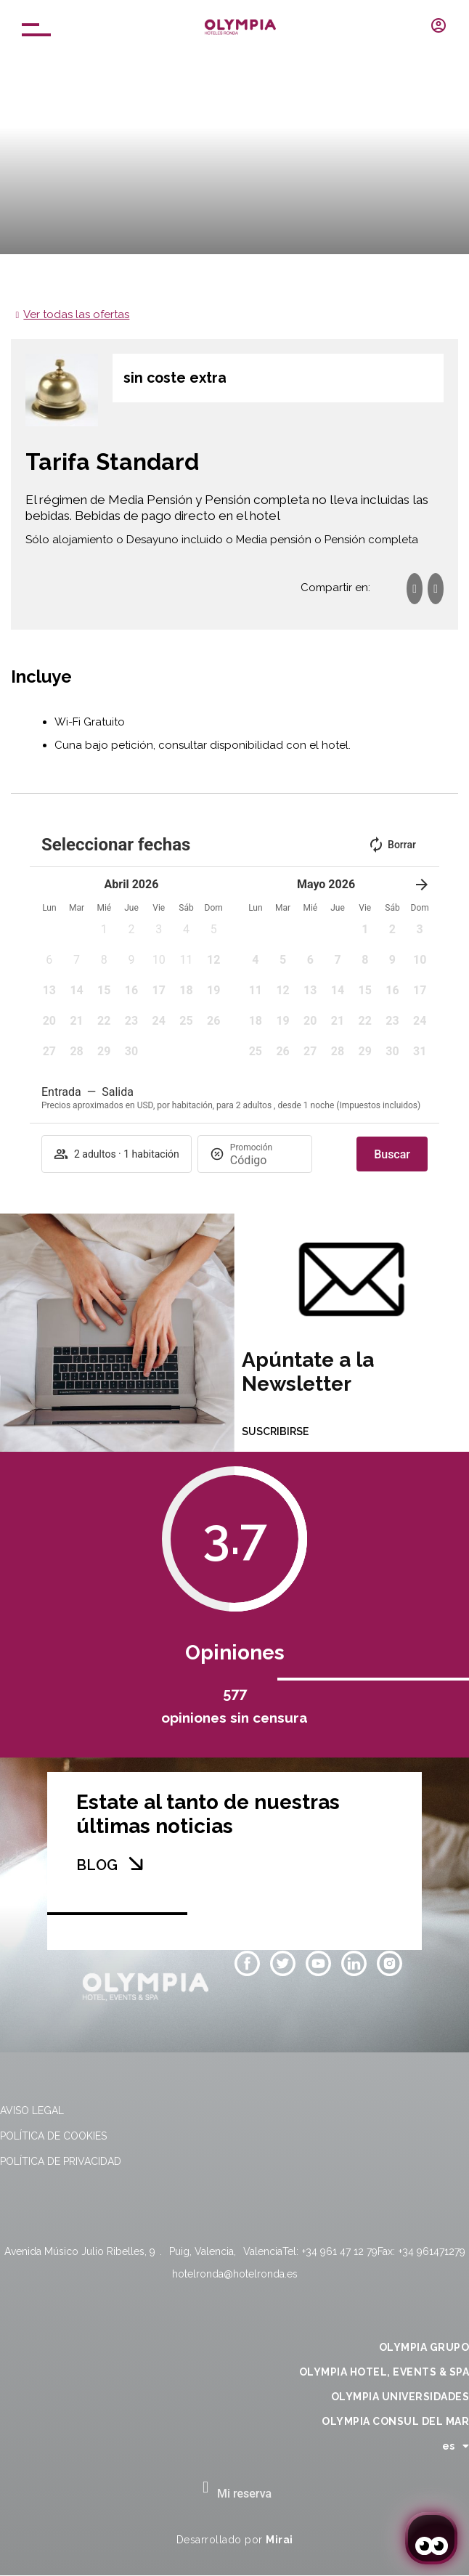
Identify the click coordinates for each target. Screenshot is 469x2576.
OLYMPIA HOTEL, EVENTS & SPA (384, 2372)
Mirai (279, 2539)
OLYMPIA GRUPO (424, 2347)
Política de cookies (53, 2136)
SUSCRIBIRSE (275, 1431)
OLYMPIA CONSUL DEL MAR (395, 2421)
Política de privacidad (60, 2161)
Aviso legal (32, 2110)
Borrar (391, 844)
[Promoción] (265, 1160)
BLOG (97, 1865)
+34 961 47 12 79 (340, 2251)
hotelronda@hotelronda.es (235, 2274)
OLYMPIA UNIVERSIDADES (400, 2396)
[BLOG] (136, 1863)
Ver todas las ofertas (76, 314)
